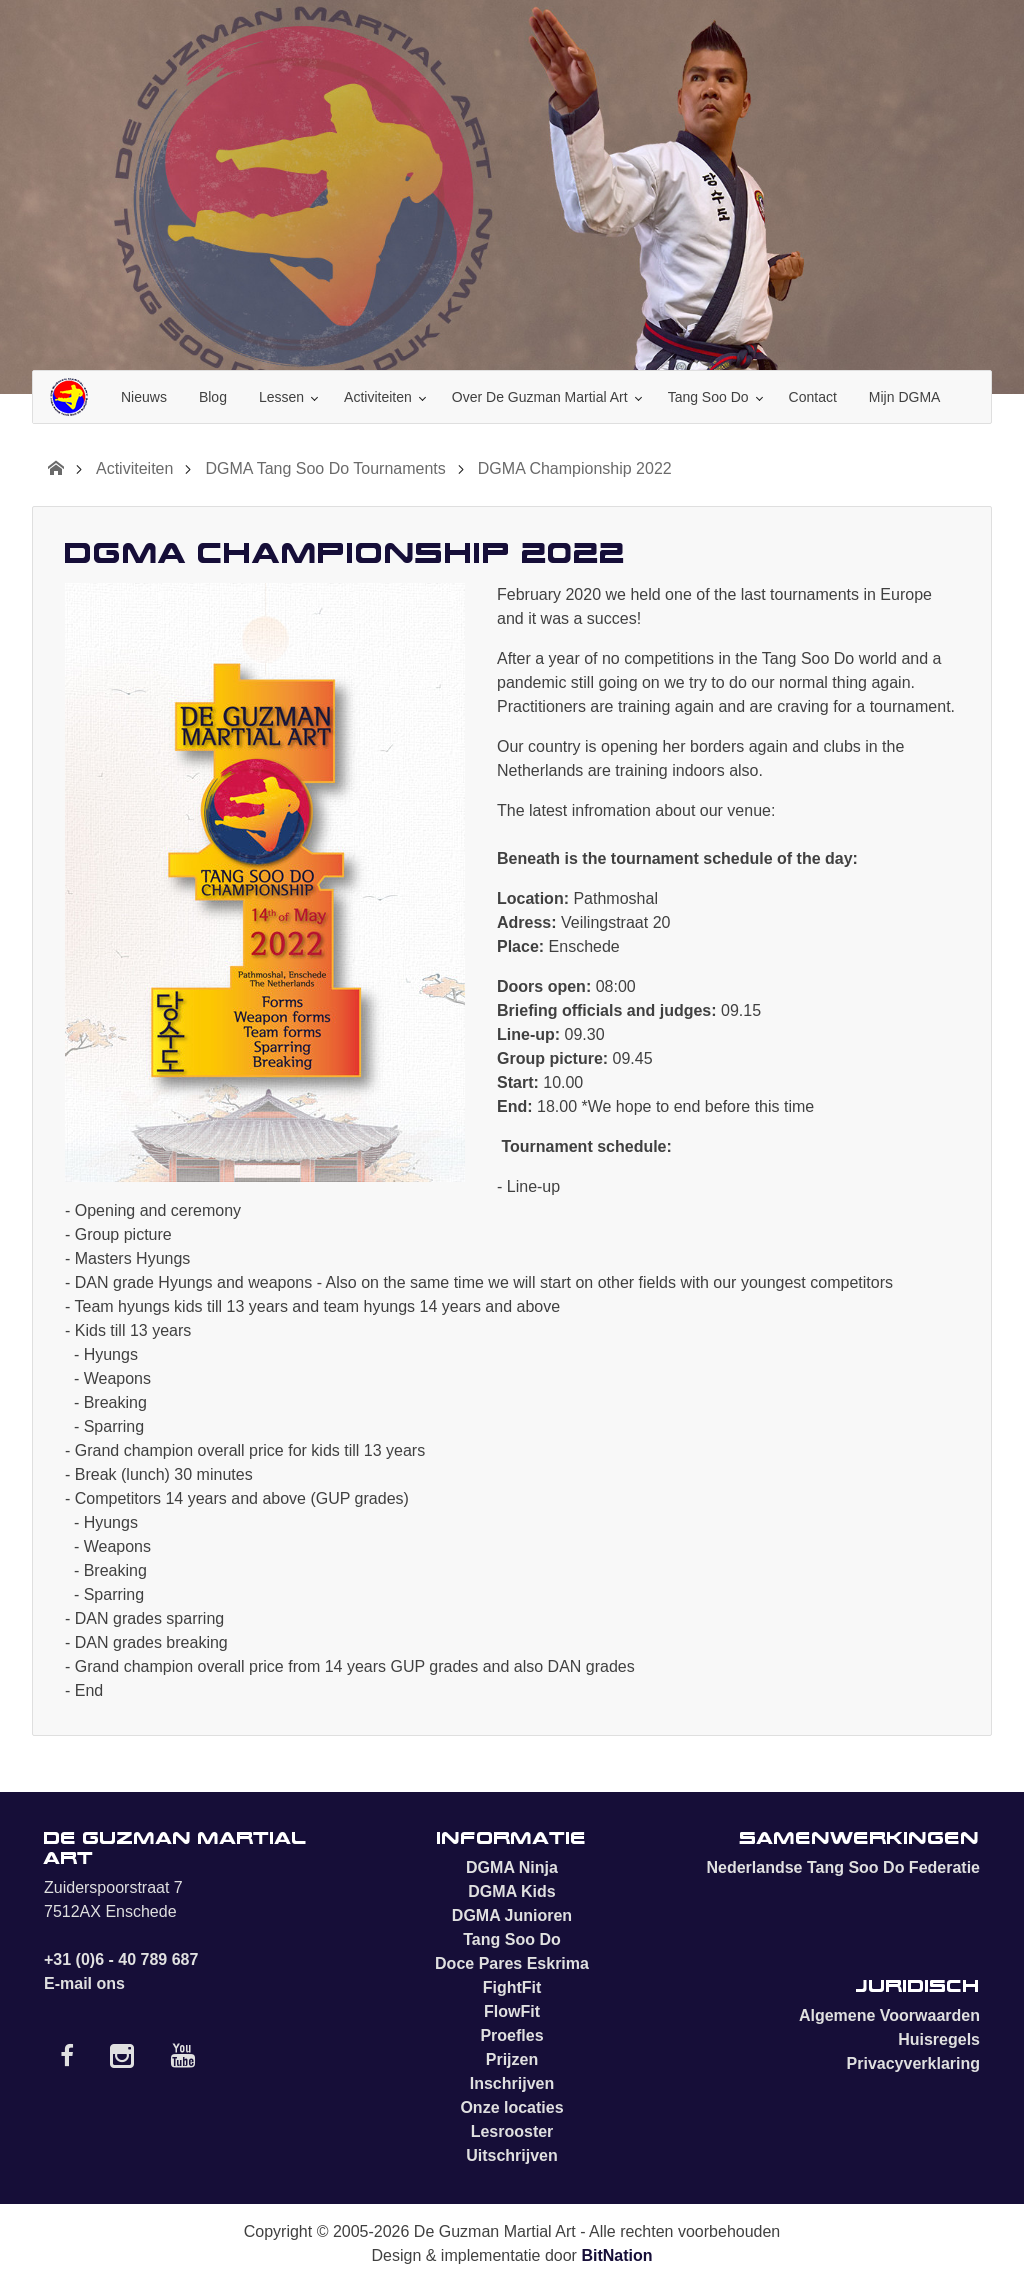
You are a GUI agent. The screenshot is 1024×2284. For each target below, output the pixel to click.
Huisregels (939, 2039)
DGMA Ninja (512, 1867)
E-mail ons (84, 1983)
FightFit (512, 1987)
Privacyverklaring (913, 2063)
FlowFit (512, 2011)
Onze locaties (511, 2107)
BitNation (616, 2255)
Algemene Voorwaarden (889, 2015)
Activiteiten (378, 397)
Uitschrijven (512, 2155)
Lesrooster (512, 2131)
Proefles (511, 2035)
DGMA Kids (511, 1891)
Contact (813, 397)
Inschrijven (512, 2083)
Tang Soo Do (708, 397)
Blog (213, 397)
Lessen (281, 397)
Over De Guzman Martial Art (540, 397)
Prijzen (512, 2059)
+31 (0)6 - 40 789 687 (121, 1959)
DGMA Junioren (512, 1915)
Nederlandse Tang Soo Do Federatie (843, 1867)
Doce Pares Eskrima (512, 1963)
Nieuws (144, 397)
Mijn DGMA (905, 397)
